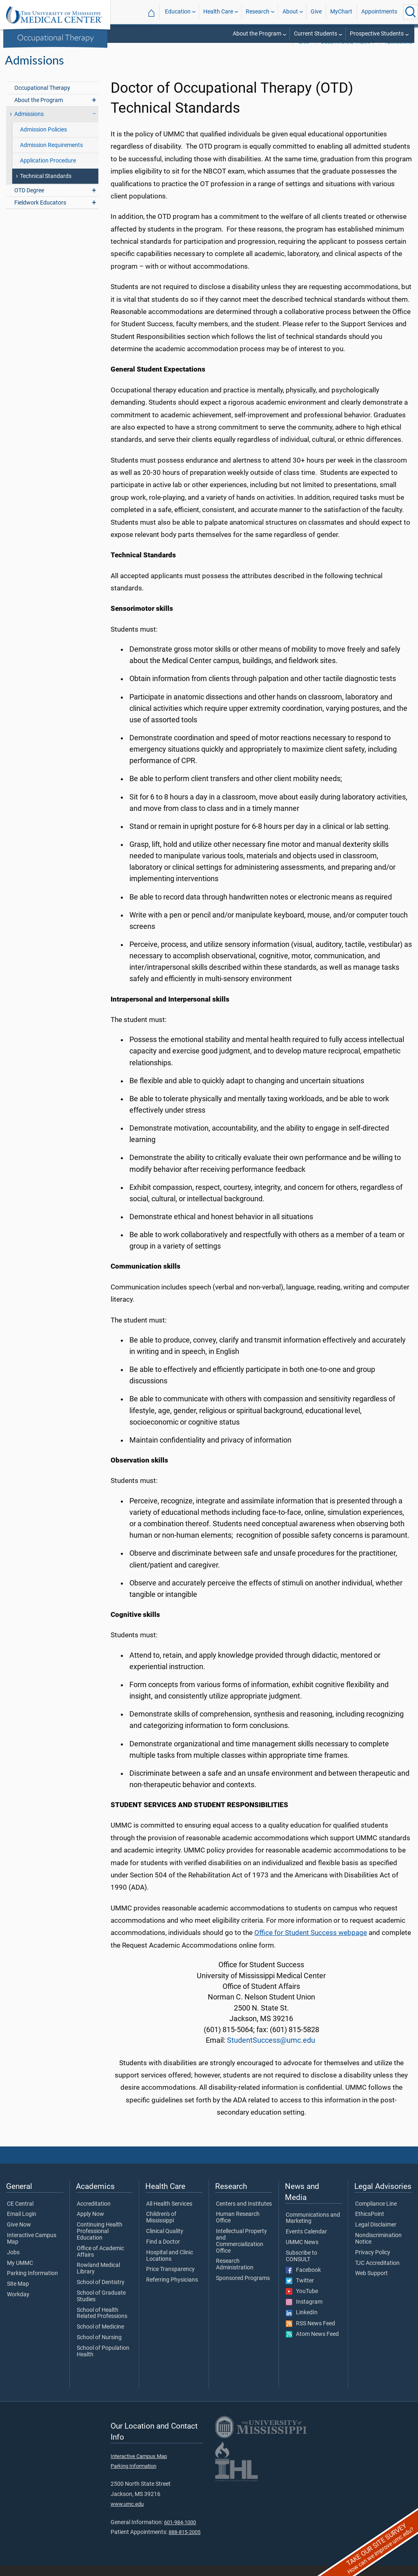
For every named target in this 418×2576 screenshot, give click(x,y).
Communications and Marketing (313, 2228)
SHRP (305, 53)
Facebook (303, 2281)
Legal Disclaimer (375, 2235)
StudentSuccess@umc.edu (271, 2051)
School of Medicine (100, 2337)
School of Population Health (103, 2362)
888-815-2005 (184, 2543)
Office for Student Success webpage (310, 1943)
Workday (18, 2305)
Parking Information (32, 2284)
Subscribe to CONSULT (301, 2266)
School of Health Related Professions (102, 2324)
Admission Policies (43, 140)
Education (178, 11)
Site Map (18, 2294)
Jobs (13, 2263)
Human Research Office (238, 2228)
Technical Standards (45, 186)
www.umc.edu (127, 2514)
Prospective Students (377, 33)
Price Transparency (170, 2280)
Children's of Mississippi (161, 2228)
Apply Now (90, 2225)
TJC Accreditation (377, 2274)
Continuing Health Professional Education (99, 2241)
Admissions (399, 53)
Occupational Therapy (55, 37)
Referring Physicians (172, 2290)
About (290, 11)
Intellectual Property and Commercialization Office (241, 2251)
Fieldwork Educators (40, 213)
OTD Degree (29, 201)
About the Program (257, 33)
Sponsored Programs (243, 2289)
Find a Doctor (163, 2252)
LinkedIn (302, 2323)
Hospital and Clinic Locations (169, 2266)
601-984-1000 (180, 2533)
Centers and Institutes (244, 2214)
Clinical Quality (164, 2242)
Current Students (315, 33)
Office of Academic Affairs (100, 2262)
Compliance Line (376, 2214)
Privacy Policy (372, 2263)
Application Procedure (48, 171)
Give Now (19, 2235)
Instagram (304, 2312)
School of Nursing (99, 2348)
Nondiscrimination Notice (378, 2249)
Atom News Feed (312, 2345)
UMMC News (302, 2253)
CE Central (20, 2214)
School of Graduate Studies (101, 2306)
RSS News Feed (310, 2334)
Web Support (371, 2284)
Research (257, 11)
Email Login (21, 2225)
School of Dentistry (101, 2293)
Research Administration (234, 2275)
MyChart (341, 11)
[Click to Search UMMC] (410, 11)
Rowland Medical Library (98, 2279)
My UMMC (20, 2274)
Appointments (379, 11)
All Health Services (169, 2214)
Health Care (218, 11)
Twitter (300, 2291)
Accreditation (94, 2214)
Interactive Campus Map (31, 2249)
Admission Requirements (51, 155)
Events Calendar (306, 2242)
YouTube (302, 2302)
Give (316, 11)
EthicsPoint (369, 2225)
